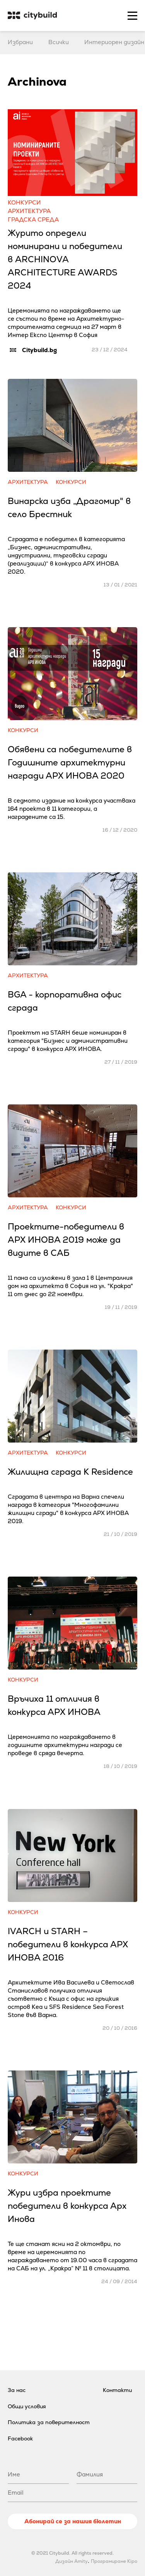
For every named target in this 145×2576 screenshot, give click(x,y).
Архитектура (29, 211)
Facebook (20, 2438)
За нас (17, 2390)
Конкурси (24, 202)
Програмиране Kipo (114, 2561)
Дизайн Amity (71, 2561)
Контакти (117, 2390)
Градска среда (33, 219)
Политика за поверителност (49, 2422)
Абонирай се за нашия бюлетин (72, 2521)
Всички (58, 42)
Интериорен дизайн (114, 42)
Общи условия (27, 2406)
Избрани (20, 42)
